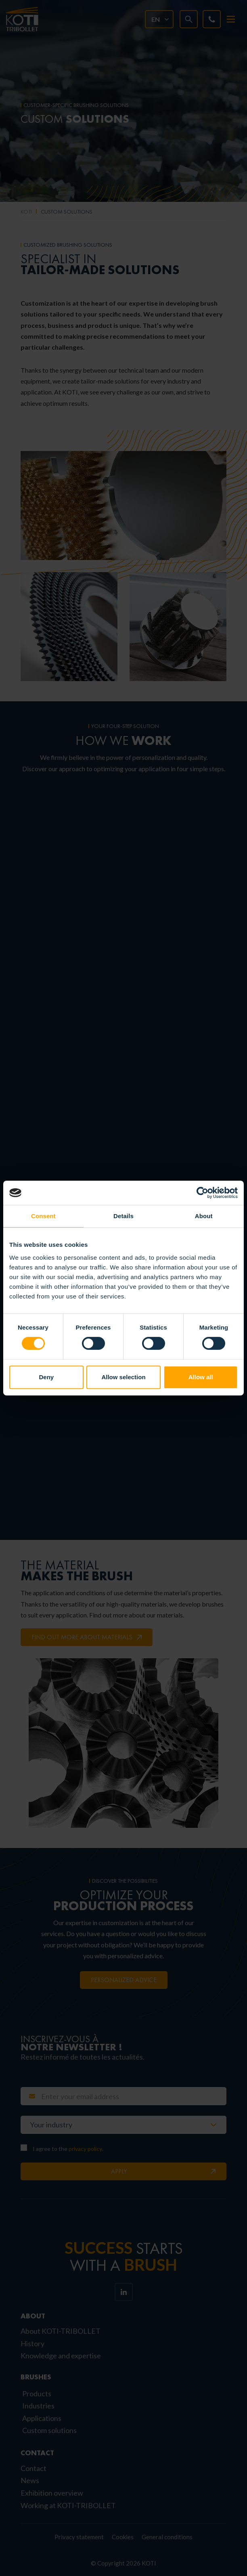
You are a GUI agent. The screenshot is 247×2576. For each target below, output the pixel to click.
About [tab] (204, 1215)
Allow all (200, 1377)
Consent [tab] (43, 1215)
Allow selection (123, 1377)
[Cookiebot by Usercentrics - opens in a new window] (202, 1193)
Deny (46, 1377)
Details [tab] (123, 1215)
